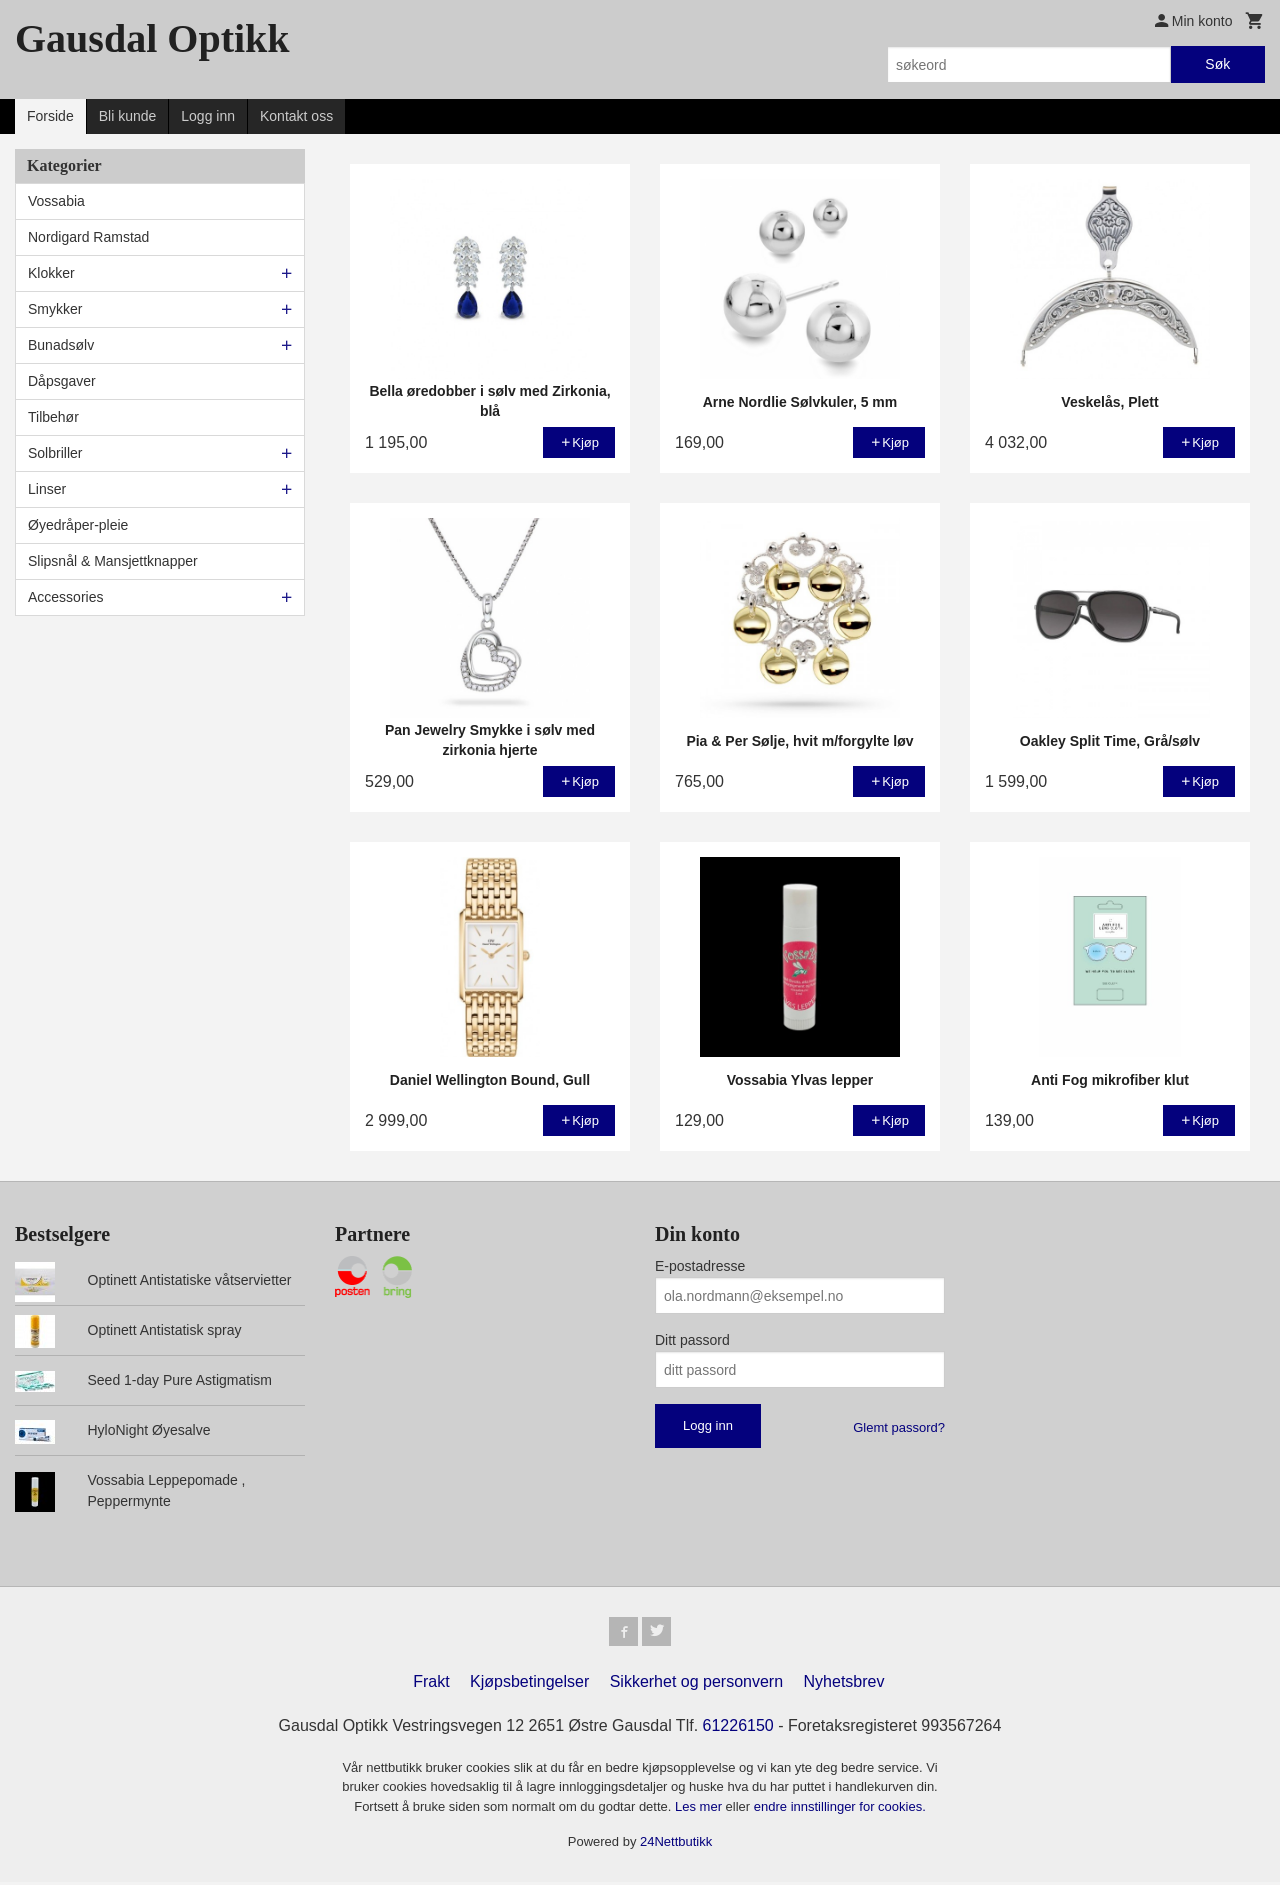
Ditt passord (692, 1340)
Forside (50, 116)
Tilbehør (53, 417)
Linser (47, 489)
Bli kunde (128, 116)
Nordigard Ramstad (88, 237)
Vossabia (56, 201)
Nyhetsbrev (844, 1684)
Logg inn (208, 116)
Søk (1217, 64)
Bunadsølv (61, 345)
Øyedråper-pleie (78, 525)
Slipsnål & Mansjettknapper (113, 561)
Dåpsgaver (62, 381)
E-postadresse (700, 1266)
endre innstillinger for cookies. (840, 1809)
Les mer (700, 1809)
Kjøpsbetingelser (529, 1684)
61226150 (738, 1728)
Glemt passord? (899, 1427)
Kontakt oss (296, 116)
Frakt (431, 1684)
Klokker (51, 273)
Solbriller (55, 453)
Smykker (55, 309)
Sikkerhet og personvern (696, 1684)
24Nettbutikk (676, 1845)
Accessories (65, 597)
